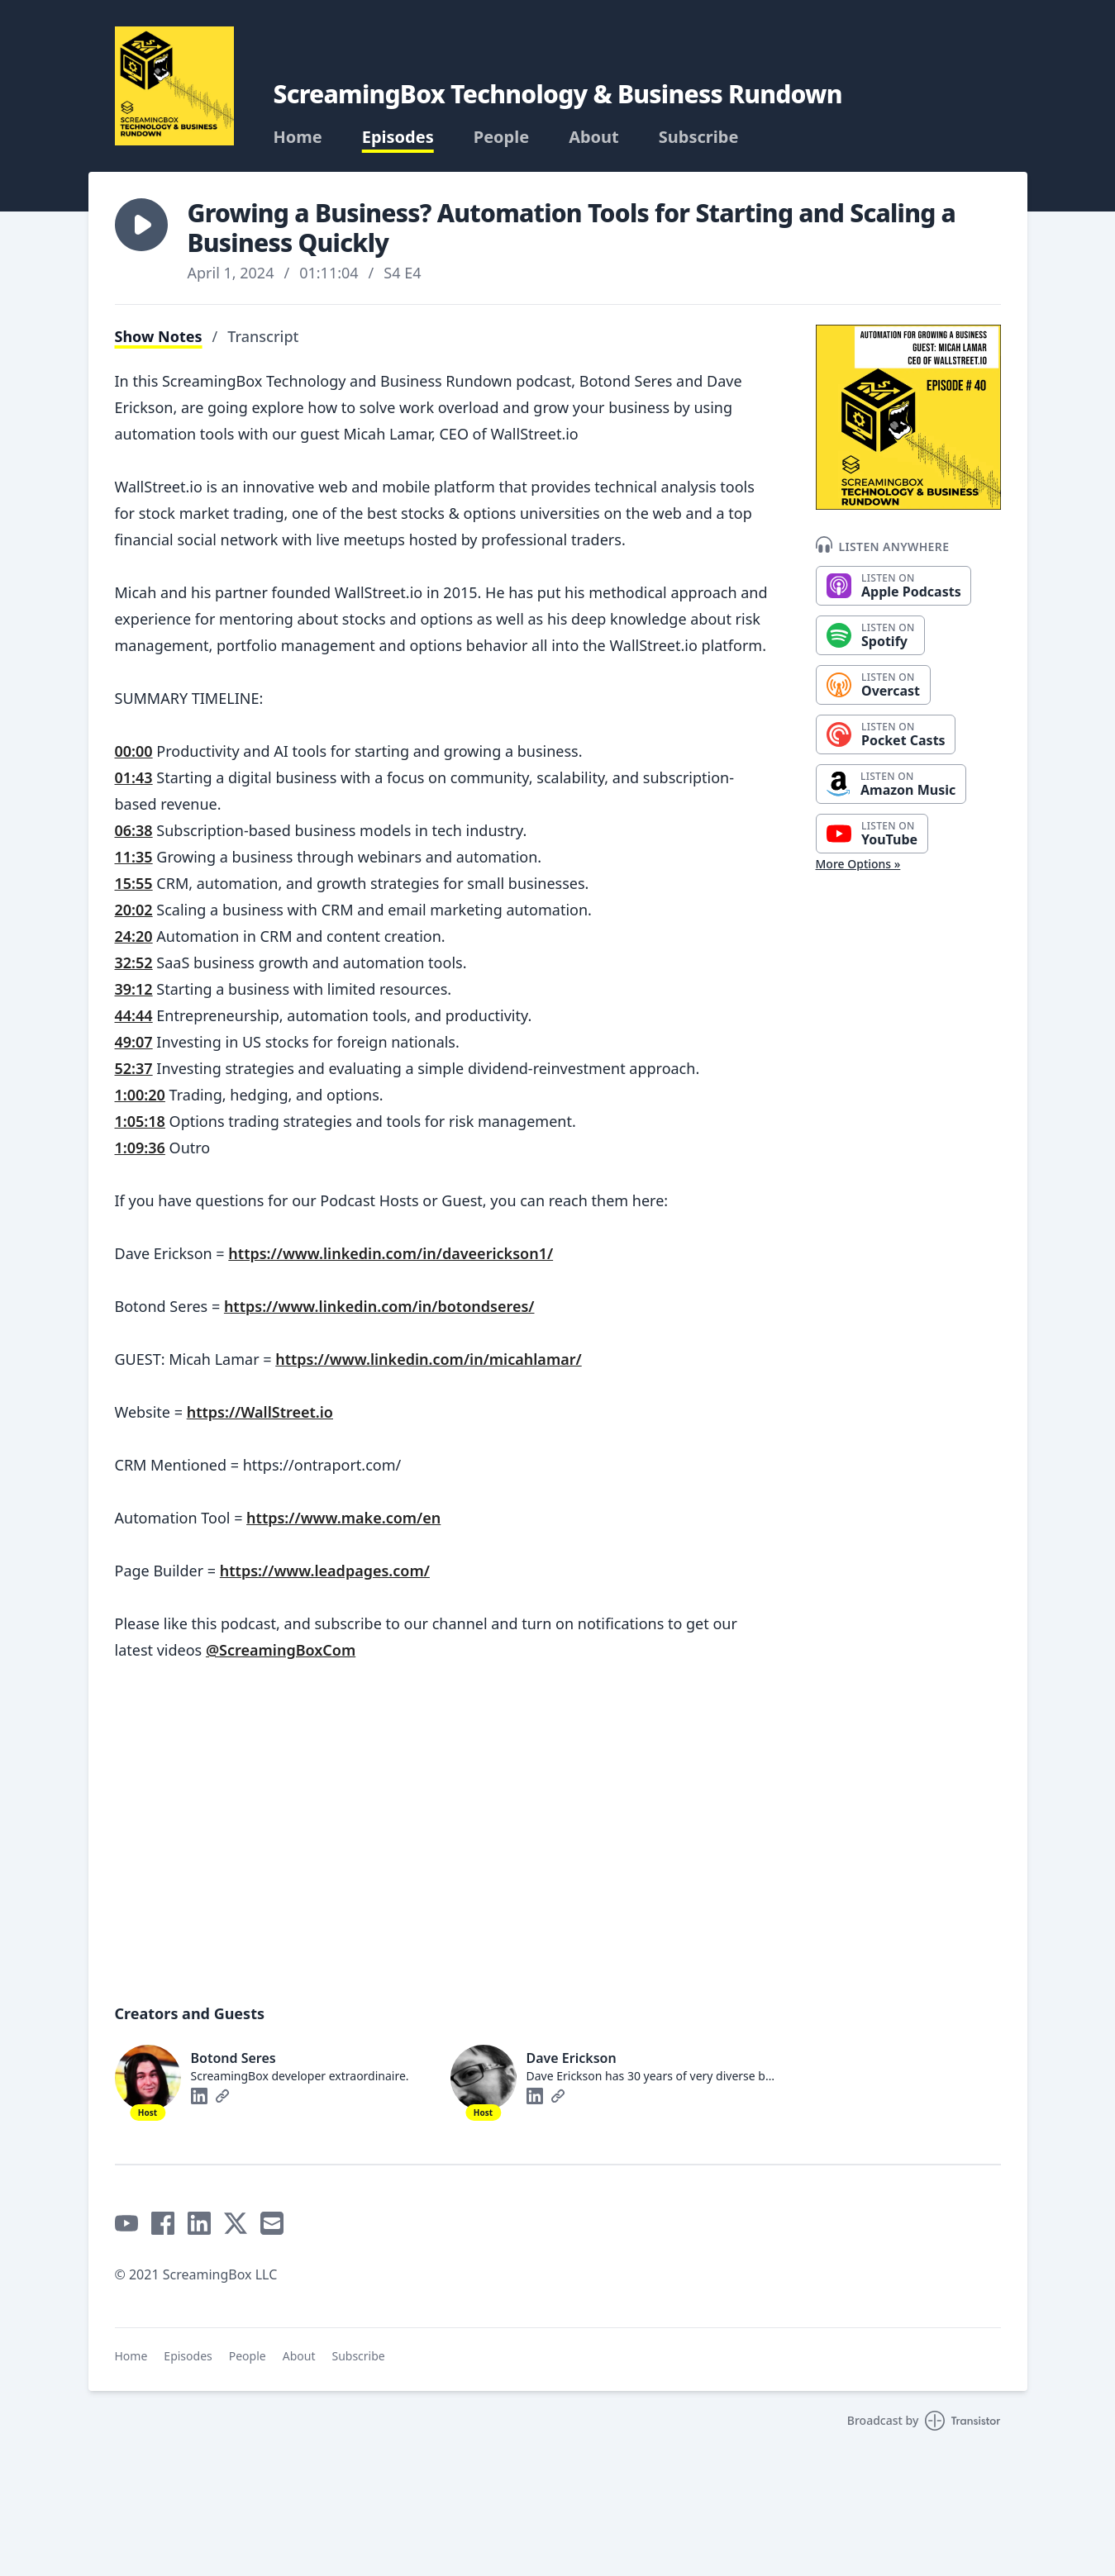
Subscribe (699, 137)
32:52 (134, 962)
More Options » (858, 864)
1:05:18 (140, 1121)
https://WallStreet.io (260, 1412)
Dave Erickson (572, 2058)
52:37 (134, 1068)
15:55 (134, 883)
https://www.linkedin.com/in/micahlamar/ (428, 1359)
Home (298, 137)
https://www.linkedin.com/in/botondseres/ (379, 1306)
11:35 (134, 857)
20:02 (134, 910)
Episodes (398, 137)
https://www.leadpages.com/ (325, 1570)
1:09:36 (140, 1147)
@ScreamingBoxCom (280, 1650)
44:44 (134, 1015)
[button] (141, 224)
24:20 (134, 936)
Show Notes (159, 336)
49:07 (134, 1042)
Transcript (262, 336)
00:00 (134, 751)
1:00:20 (140, 1095)
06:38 (134, 830)
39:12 (134, 989)
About (594, 137)
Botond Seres (233, 2058)
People (501, 137)
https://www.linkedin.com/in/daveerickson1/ (390, 1253)
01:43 (134, 777)
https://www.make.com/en (343, 1518)
